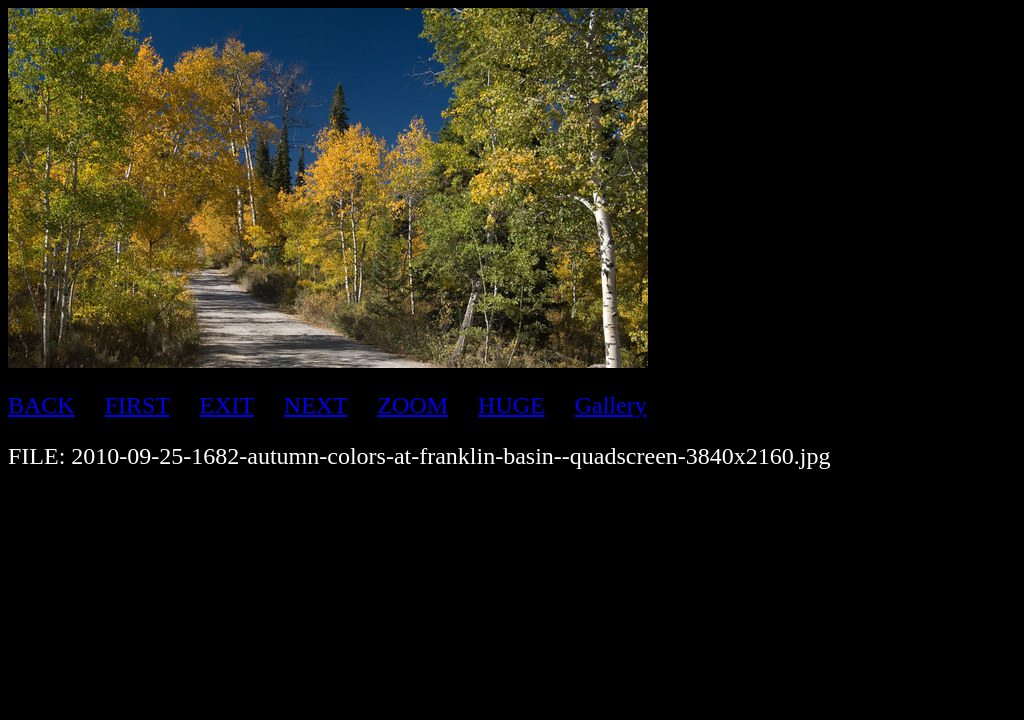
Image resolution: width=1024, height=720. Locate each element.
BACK (41, 405)
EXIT (227, 405)
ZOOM (412, 405)
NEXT (316, 405)
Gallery (611, 405)
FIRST (137, 405)
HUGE (511, 405)
